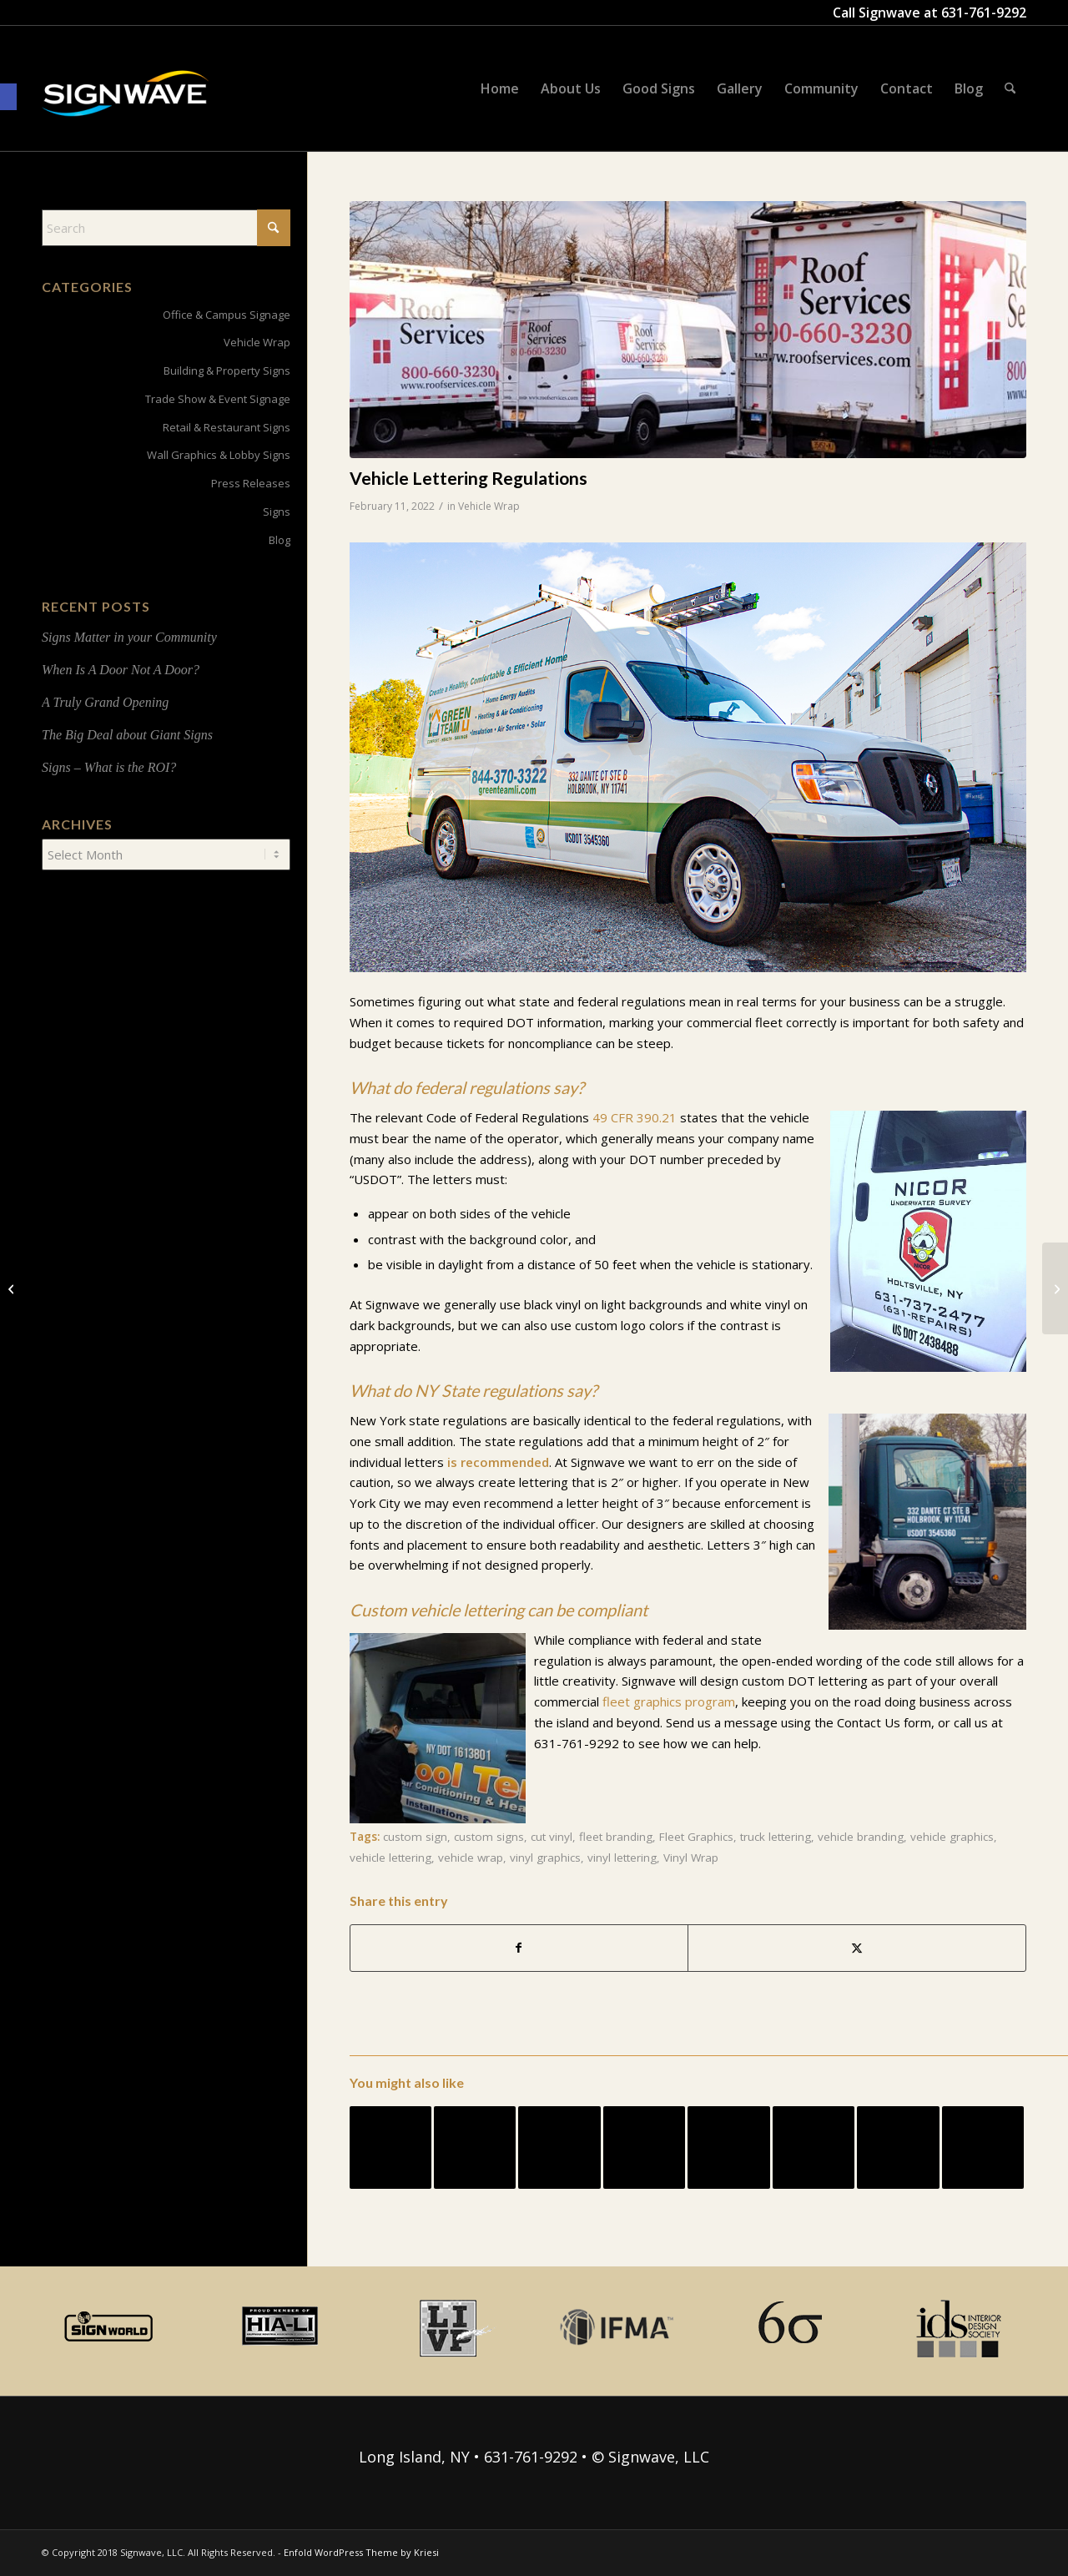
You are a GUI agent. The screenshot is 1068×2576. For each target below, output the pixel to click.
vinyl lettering (622, 1857)
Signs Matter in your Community (129, 637)
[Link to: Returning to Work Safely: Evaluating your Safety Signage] (644, 2147)
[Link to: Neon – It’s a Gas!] (983, 2147)
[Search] (1010, 88)
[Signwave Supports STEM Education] (1055, 1288)
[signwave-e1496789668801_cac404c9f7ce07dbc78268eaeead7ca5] (125, 109)
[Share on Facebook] (519, 1948)
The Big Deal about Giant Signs (127, 735)
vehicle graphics (952, 1836)
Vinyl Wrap (690, 1857)
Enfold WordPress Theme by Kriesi (361, 2552)
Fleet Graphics (696, 1836)
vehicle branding (861, 1836)
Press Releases (250, 483)
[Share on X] (856, 1948)
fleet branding (615, 1836)
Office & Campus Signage (226, 314)
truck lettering (775, 1836)
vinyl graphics (545, 1857)
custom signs (489, 1836)
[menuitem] (500, 88)
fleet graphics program (668, 1701)
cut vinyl (551, 1836)
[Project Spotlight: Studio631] (13, 1288)
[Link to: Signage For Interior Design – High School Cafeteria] (559, 2147)
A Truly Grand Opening (105, 702)
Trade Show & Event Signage (217, 398)
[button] (8, 96)
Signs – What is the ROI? (109, 767)
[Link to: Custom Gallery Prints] (728, 2147)
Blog (279, 539)
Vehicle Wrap (489, 506)
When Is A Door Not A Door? (120, 670)
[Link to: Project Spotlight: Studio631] (475, 2147)
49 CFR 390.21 (634, 1117)
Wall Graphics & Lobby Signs (218, 454)
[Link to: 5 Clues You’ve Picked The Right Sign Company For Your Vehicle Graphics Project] (898, 2147)
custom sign (415, 1836)
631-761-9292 (983, 12)
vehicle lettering (390, 1857)
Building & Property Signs (227, 370)
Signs (276, 511)
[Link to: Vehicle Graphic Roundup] (813, 2147)
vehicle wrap (470, 1857)
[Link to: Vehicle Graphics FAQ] (390, 2147)
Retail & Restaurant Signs (226, 427)
